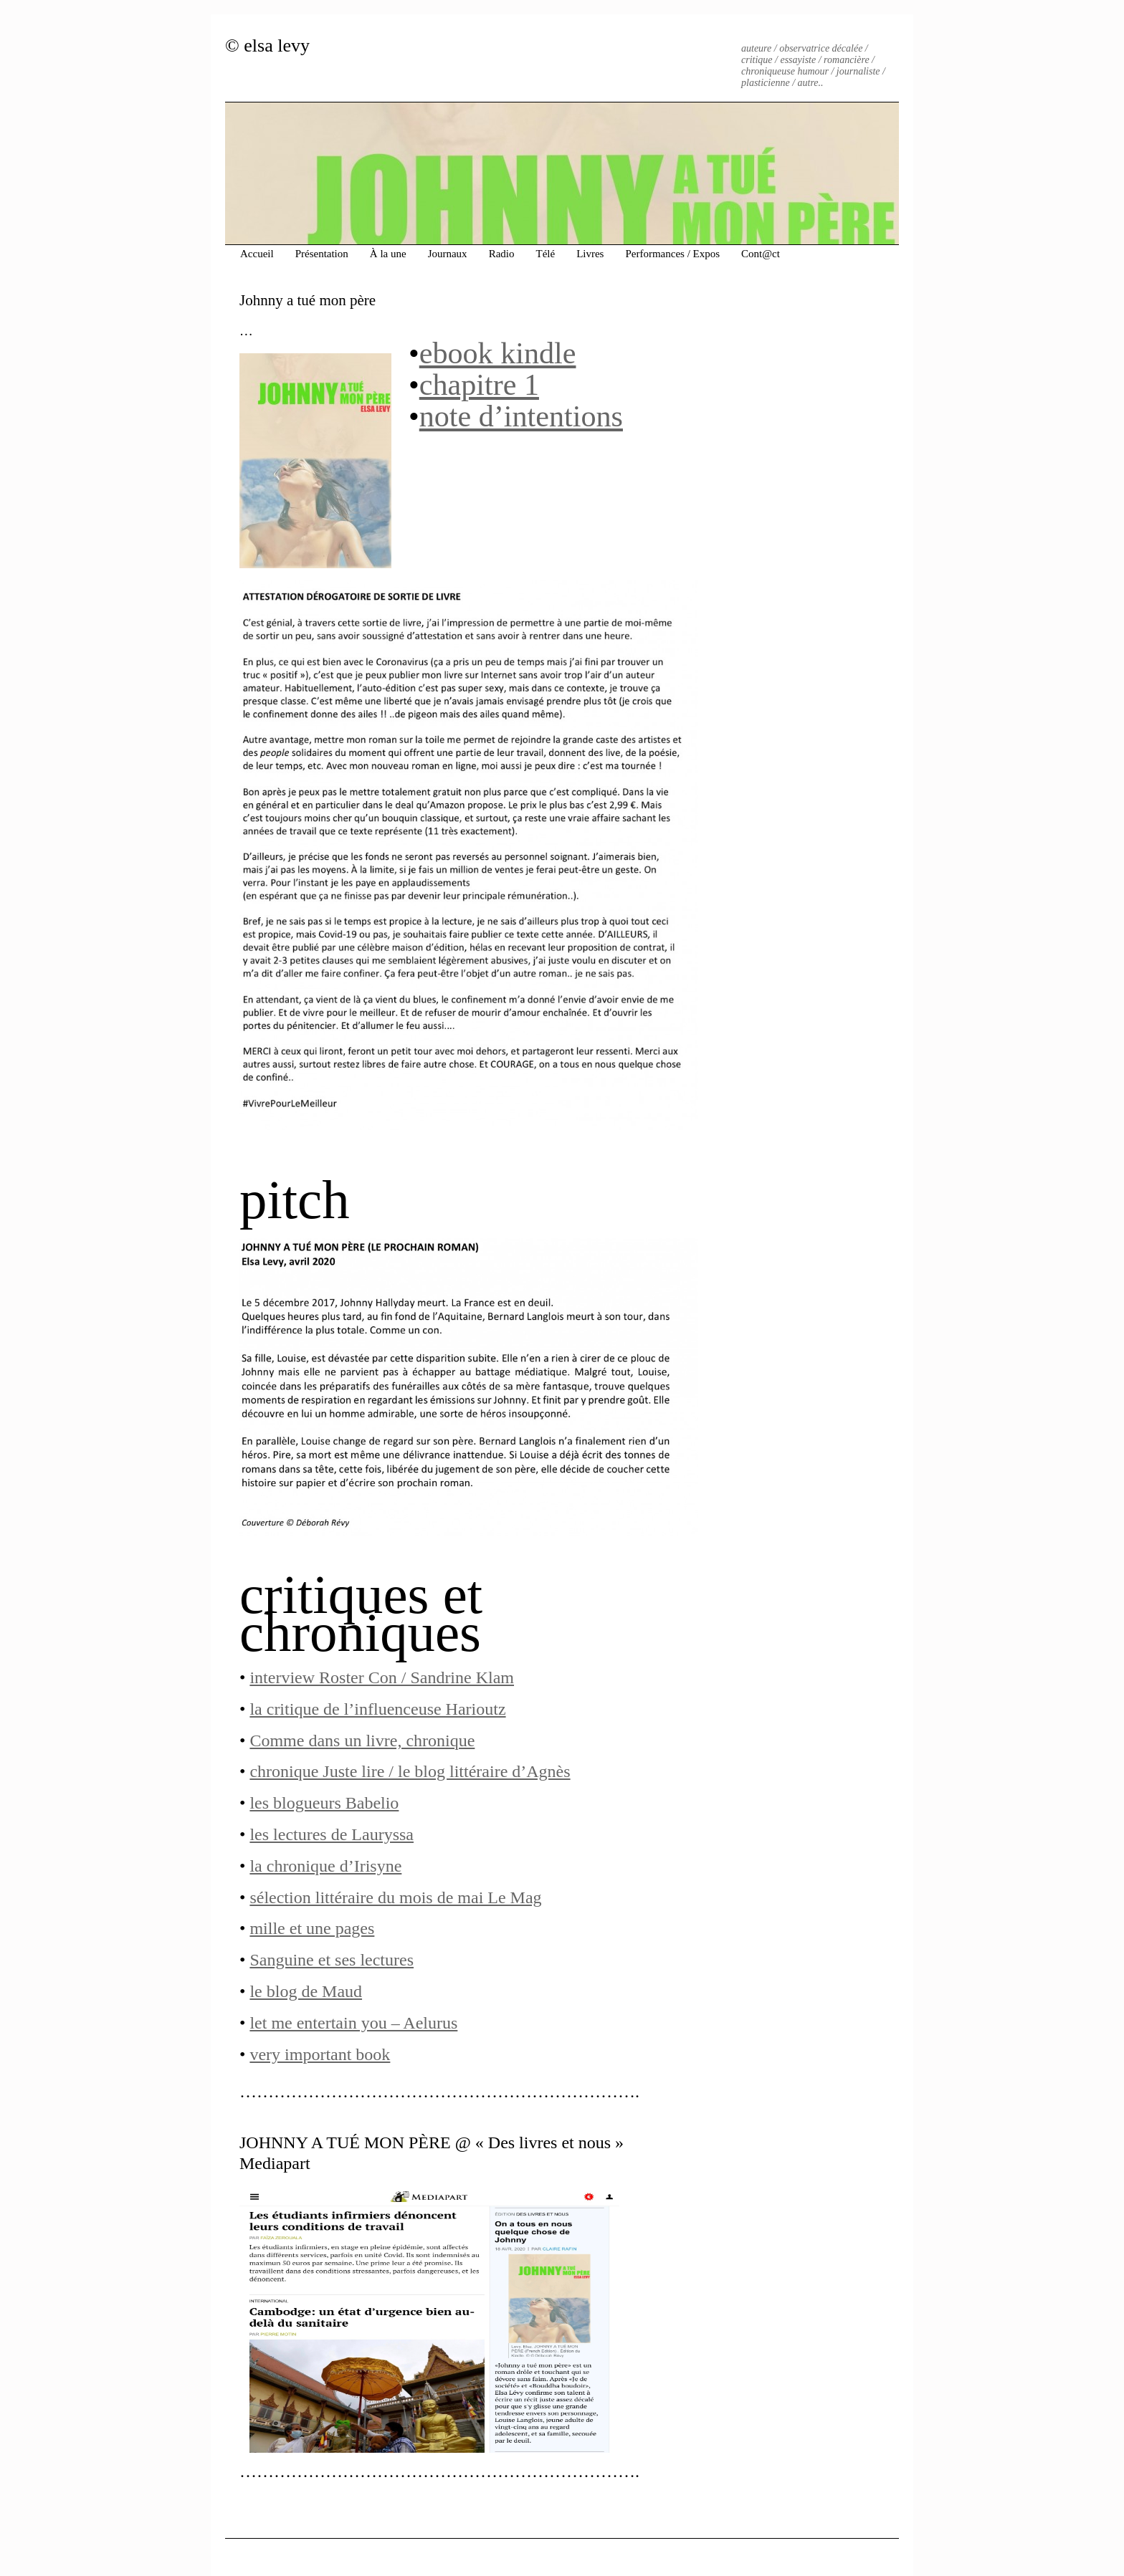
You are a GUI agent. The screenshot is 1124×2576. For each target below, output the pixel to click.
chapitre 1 (479, 384)
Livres (590, 253)
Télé (545, 253)
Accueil (257, 253)
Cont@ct (760, 253)
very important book (319, 2054)
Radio (502, 253)
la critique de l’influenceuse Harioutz (377, 1709)
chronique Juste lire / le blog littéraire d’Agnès (409, 1771)
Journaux (447, 253)
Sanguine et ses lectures (331, 1959)
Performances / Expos (672, 253)
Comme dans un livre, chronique (362, 1740)
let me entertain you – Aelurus (353, 2023)
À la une (388, 253)
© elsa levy (267, 45)
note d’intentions (521, 416)
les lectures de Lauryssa (331, 1834)
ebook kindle (497, 353)
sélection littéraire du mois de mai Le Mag (395, 1897)
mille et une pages (311, 1928)
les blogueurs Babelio (324, 1803)
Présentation (321, 253)
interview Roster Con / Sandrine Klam (381, 1677)
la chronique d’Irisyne (325, 1866)
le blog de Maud (305, 1991)
